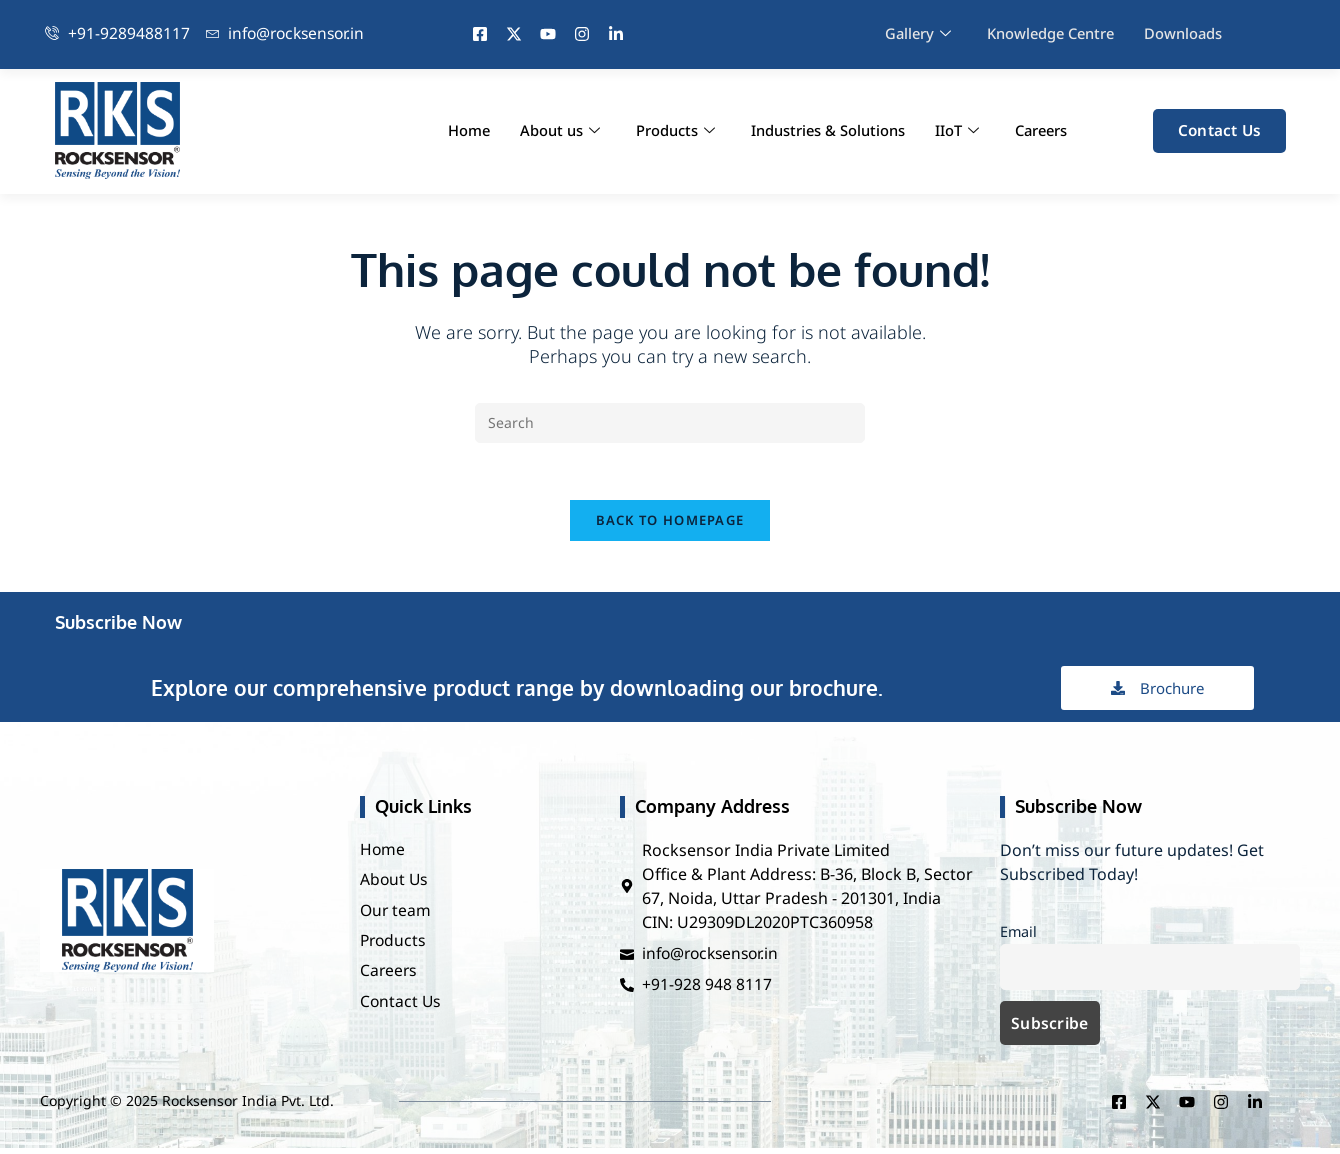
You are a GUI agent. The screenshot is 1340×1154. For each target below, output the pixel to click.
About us (555, 131)
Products (670, 131)
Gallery (915, 34)
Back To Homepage (670, 524)
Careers (1039, 131)
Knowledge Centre (1051, 34)
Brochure (1157, 692)
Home (463, 131)
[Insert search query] (670, 423)
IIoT (953, 131)
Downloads (1186, 34)
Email (1018, 935)
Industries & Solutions (823, 131)
